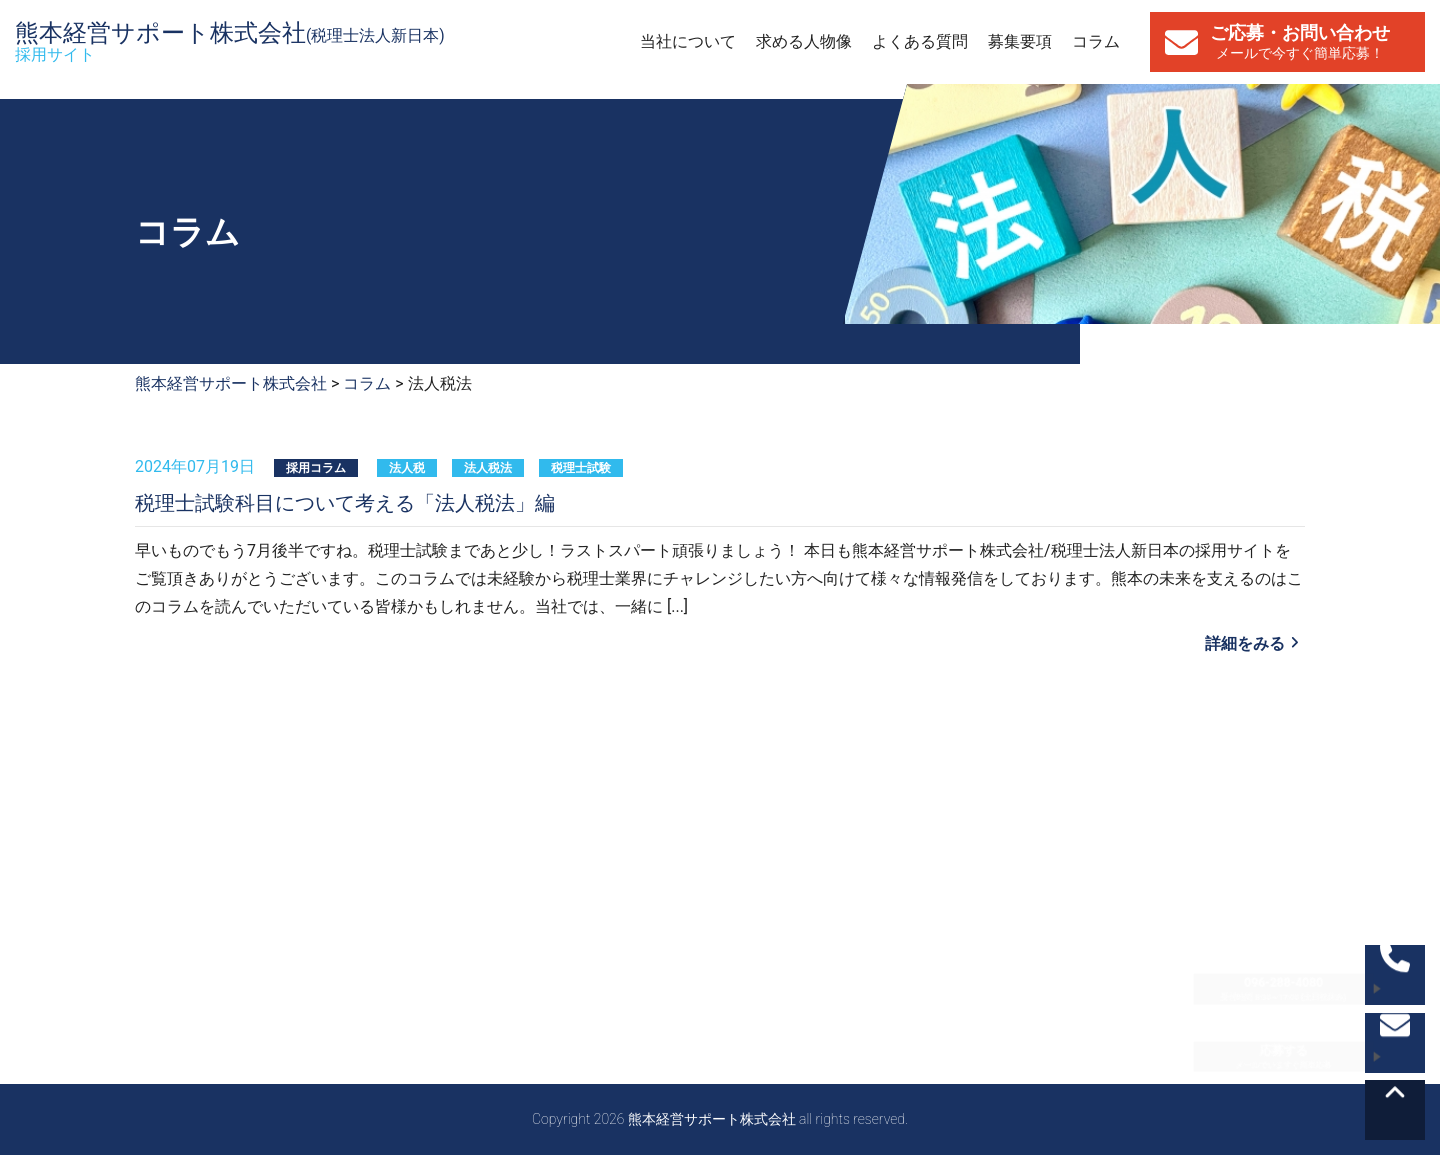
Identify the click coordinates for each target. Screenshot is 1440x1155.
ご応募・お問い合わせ (1300, 41)
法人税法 (488, 468)
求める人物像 (804, 41)
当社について (688, 41)
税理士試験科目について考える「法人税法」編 (345, 503)
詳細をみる (1245, 643)
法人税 (407, 468)
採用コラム (316, 468)
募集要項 (1020, 41)
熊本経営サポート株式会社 (230, 42)
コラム (1096, 41)
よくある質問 (920, 41)
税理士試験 (581, 468)
